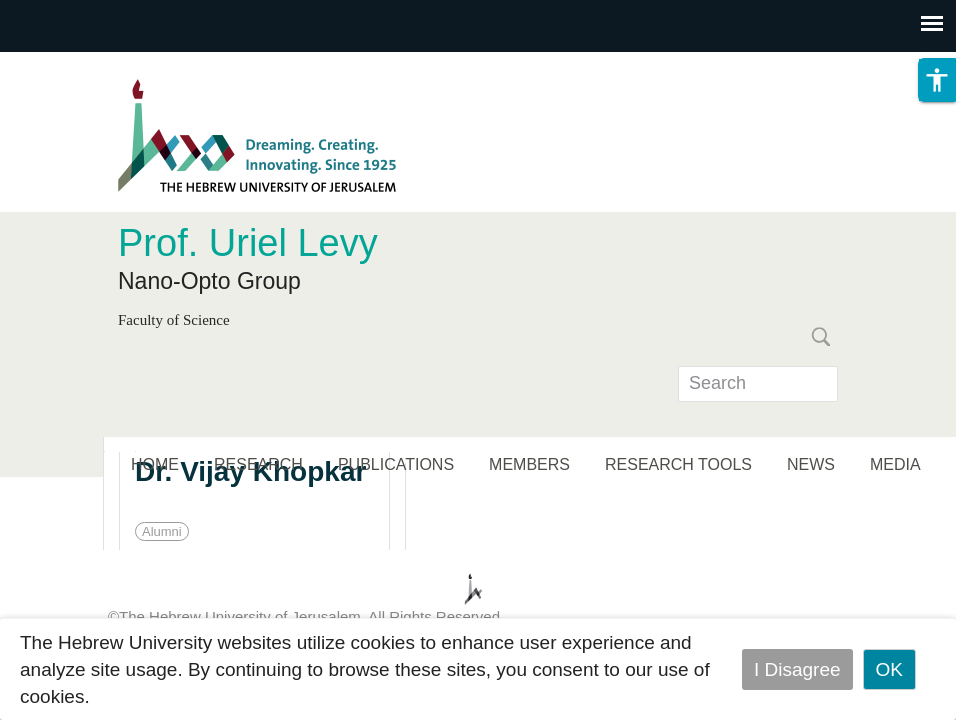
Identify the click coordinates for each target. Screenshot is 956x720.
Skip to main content (86, 65)
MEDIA (895, 464)
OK (889, 669)
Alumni (162, 531)
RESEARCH (258, 464)
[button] (937, 80)
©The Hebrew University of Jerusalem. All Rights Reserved (304, 616)
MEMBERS (529, 464)
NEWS (811, 464)
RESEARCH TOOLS (678, 464)
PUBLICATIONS (396, 464)
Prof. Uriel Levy (248, 243)
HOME (155, 464)
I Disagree (797, 669)
